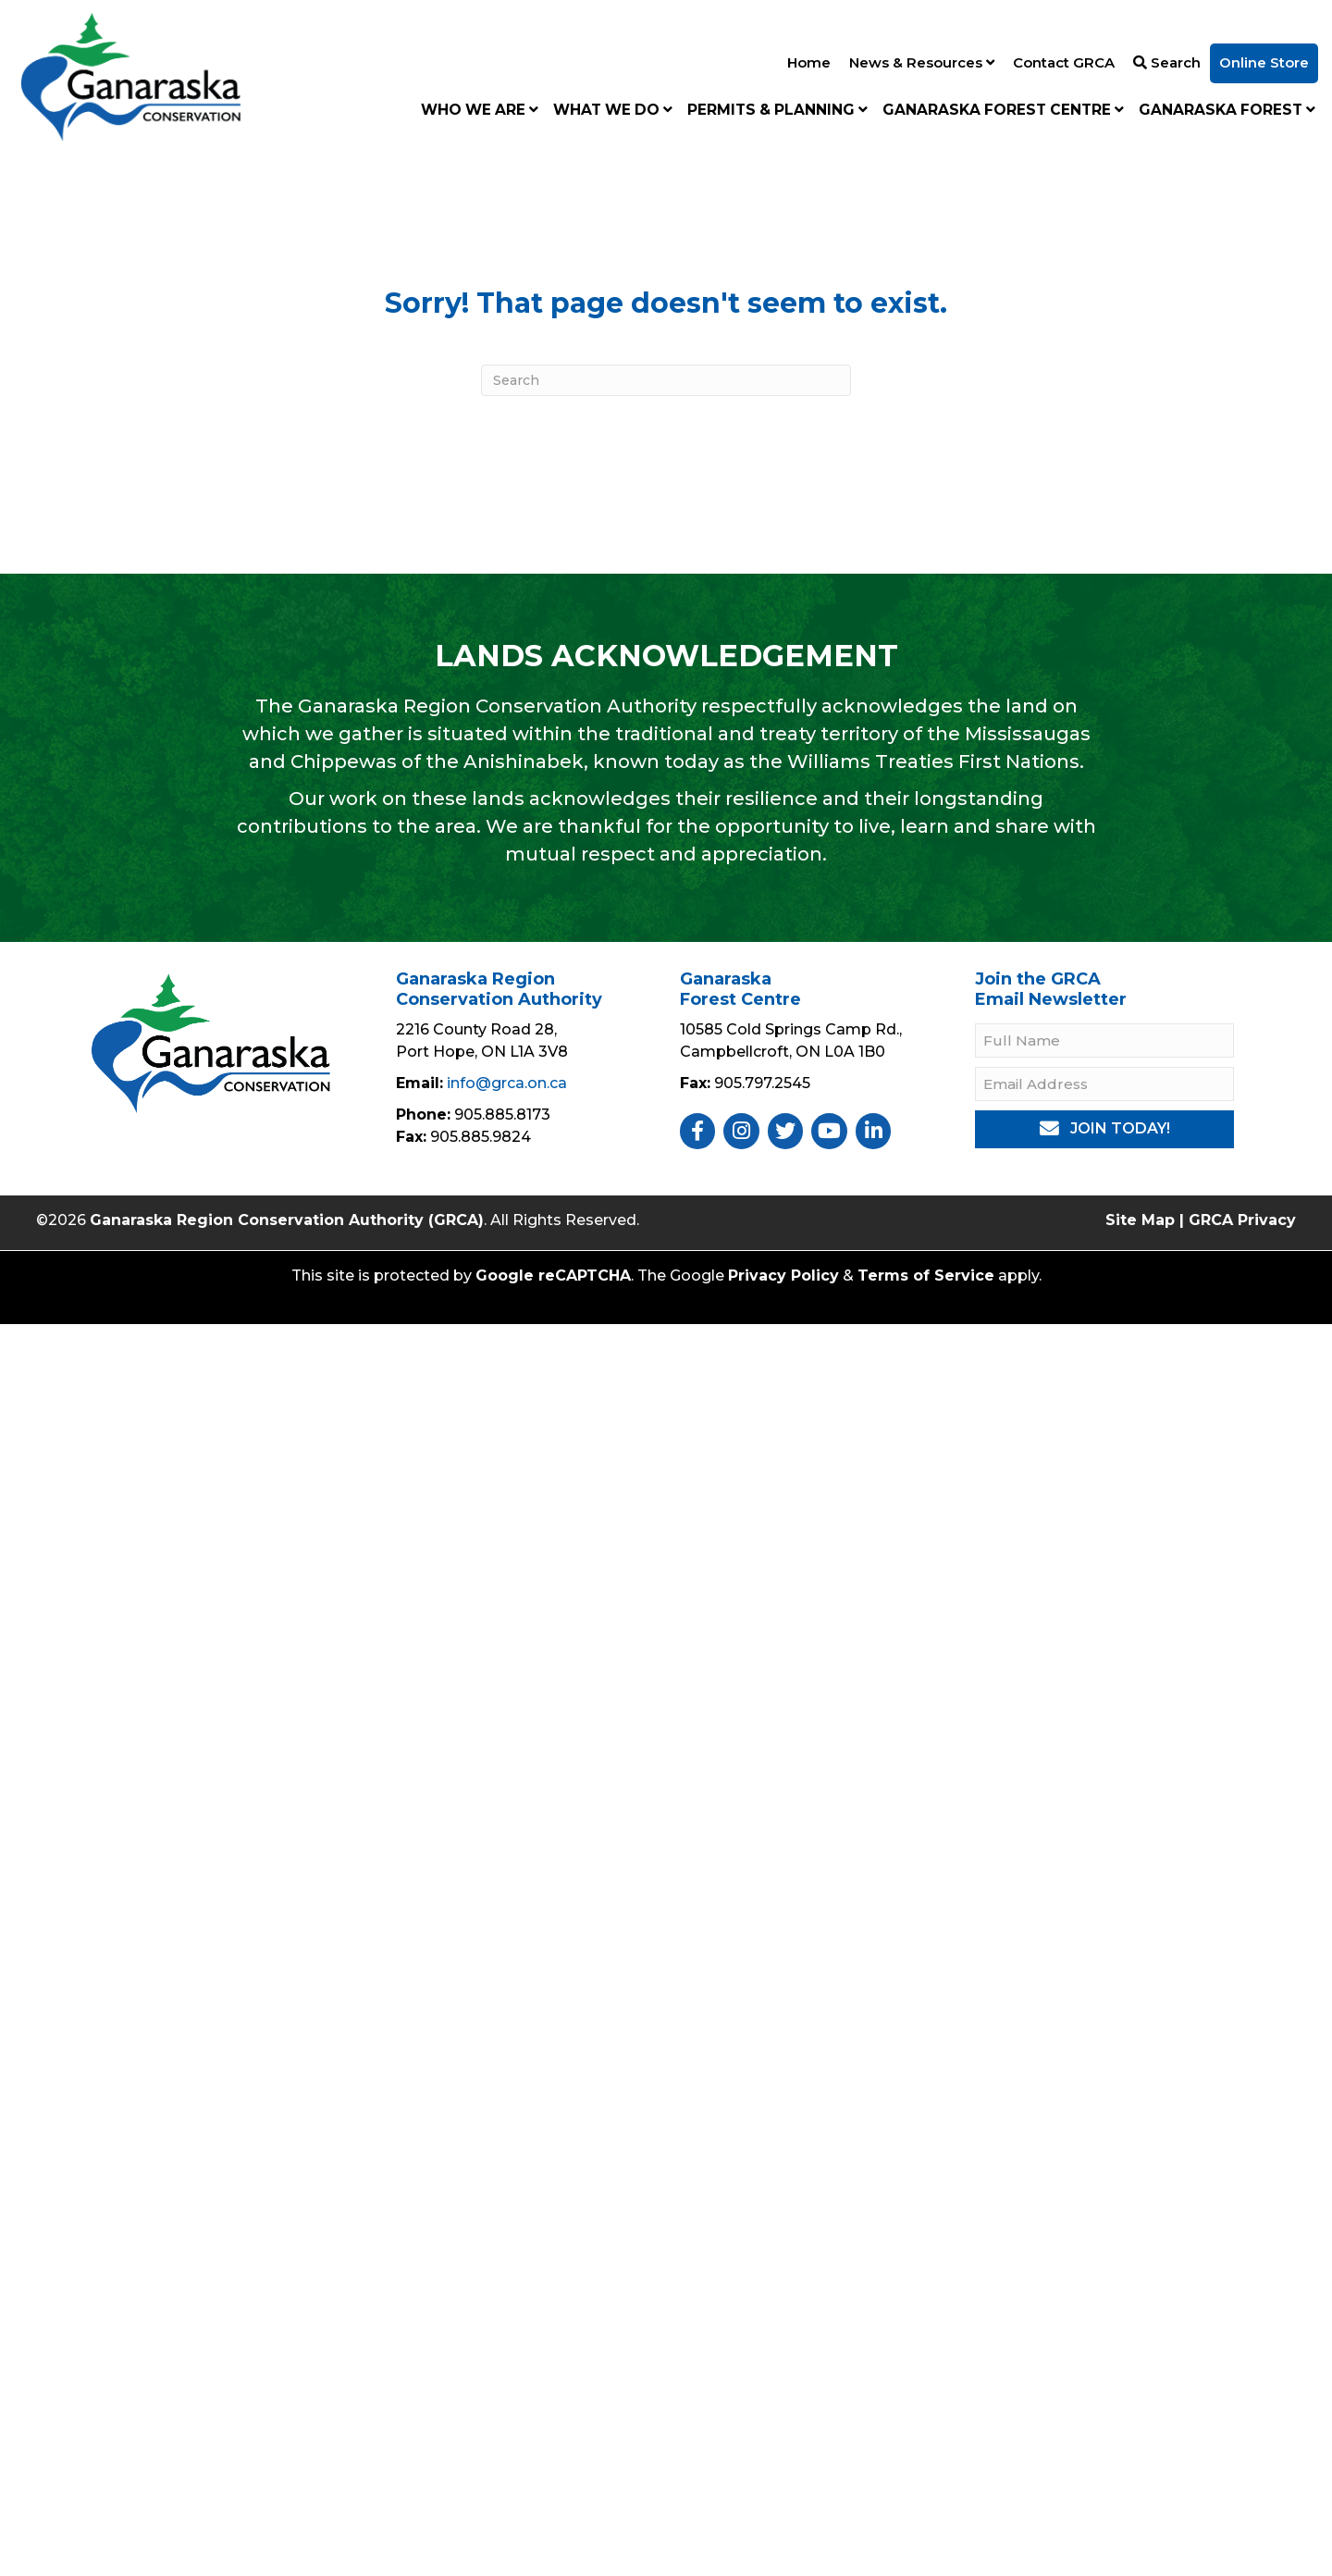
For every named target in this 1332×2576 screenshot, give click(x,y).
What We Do (612, 109)
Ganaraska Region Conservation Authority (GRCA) (287, 1220)
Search (1167, 62)
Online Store (1264, 62)
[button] (1104, 1129)
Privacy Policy (783, 1275)
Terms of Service (925, 1275)
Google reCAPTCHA (553, 1275)
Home (809, 62)
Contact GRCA (1064, 62)
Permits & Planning (777, 109)
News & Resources (921, 62)
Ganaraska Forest (1227, 109)
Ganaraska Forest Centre (1003, 109)
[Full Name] (1104, 1040)
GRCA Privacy (1242, 1220)
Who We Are (479, 109)
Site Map (1140, 1220)
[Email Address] (1104, 1084)
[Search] (666, 380)
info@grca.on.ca (507, 1083)
